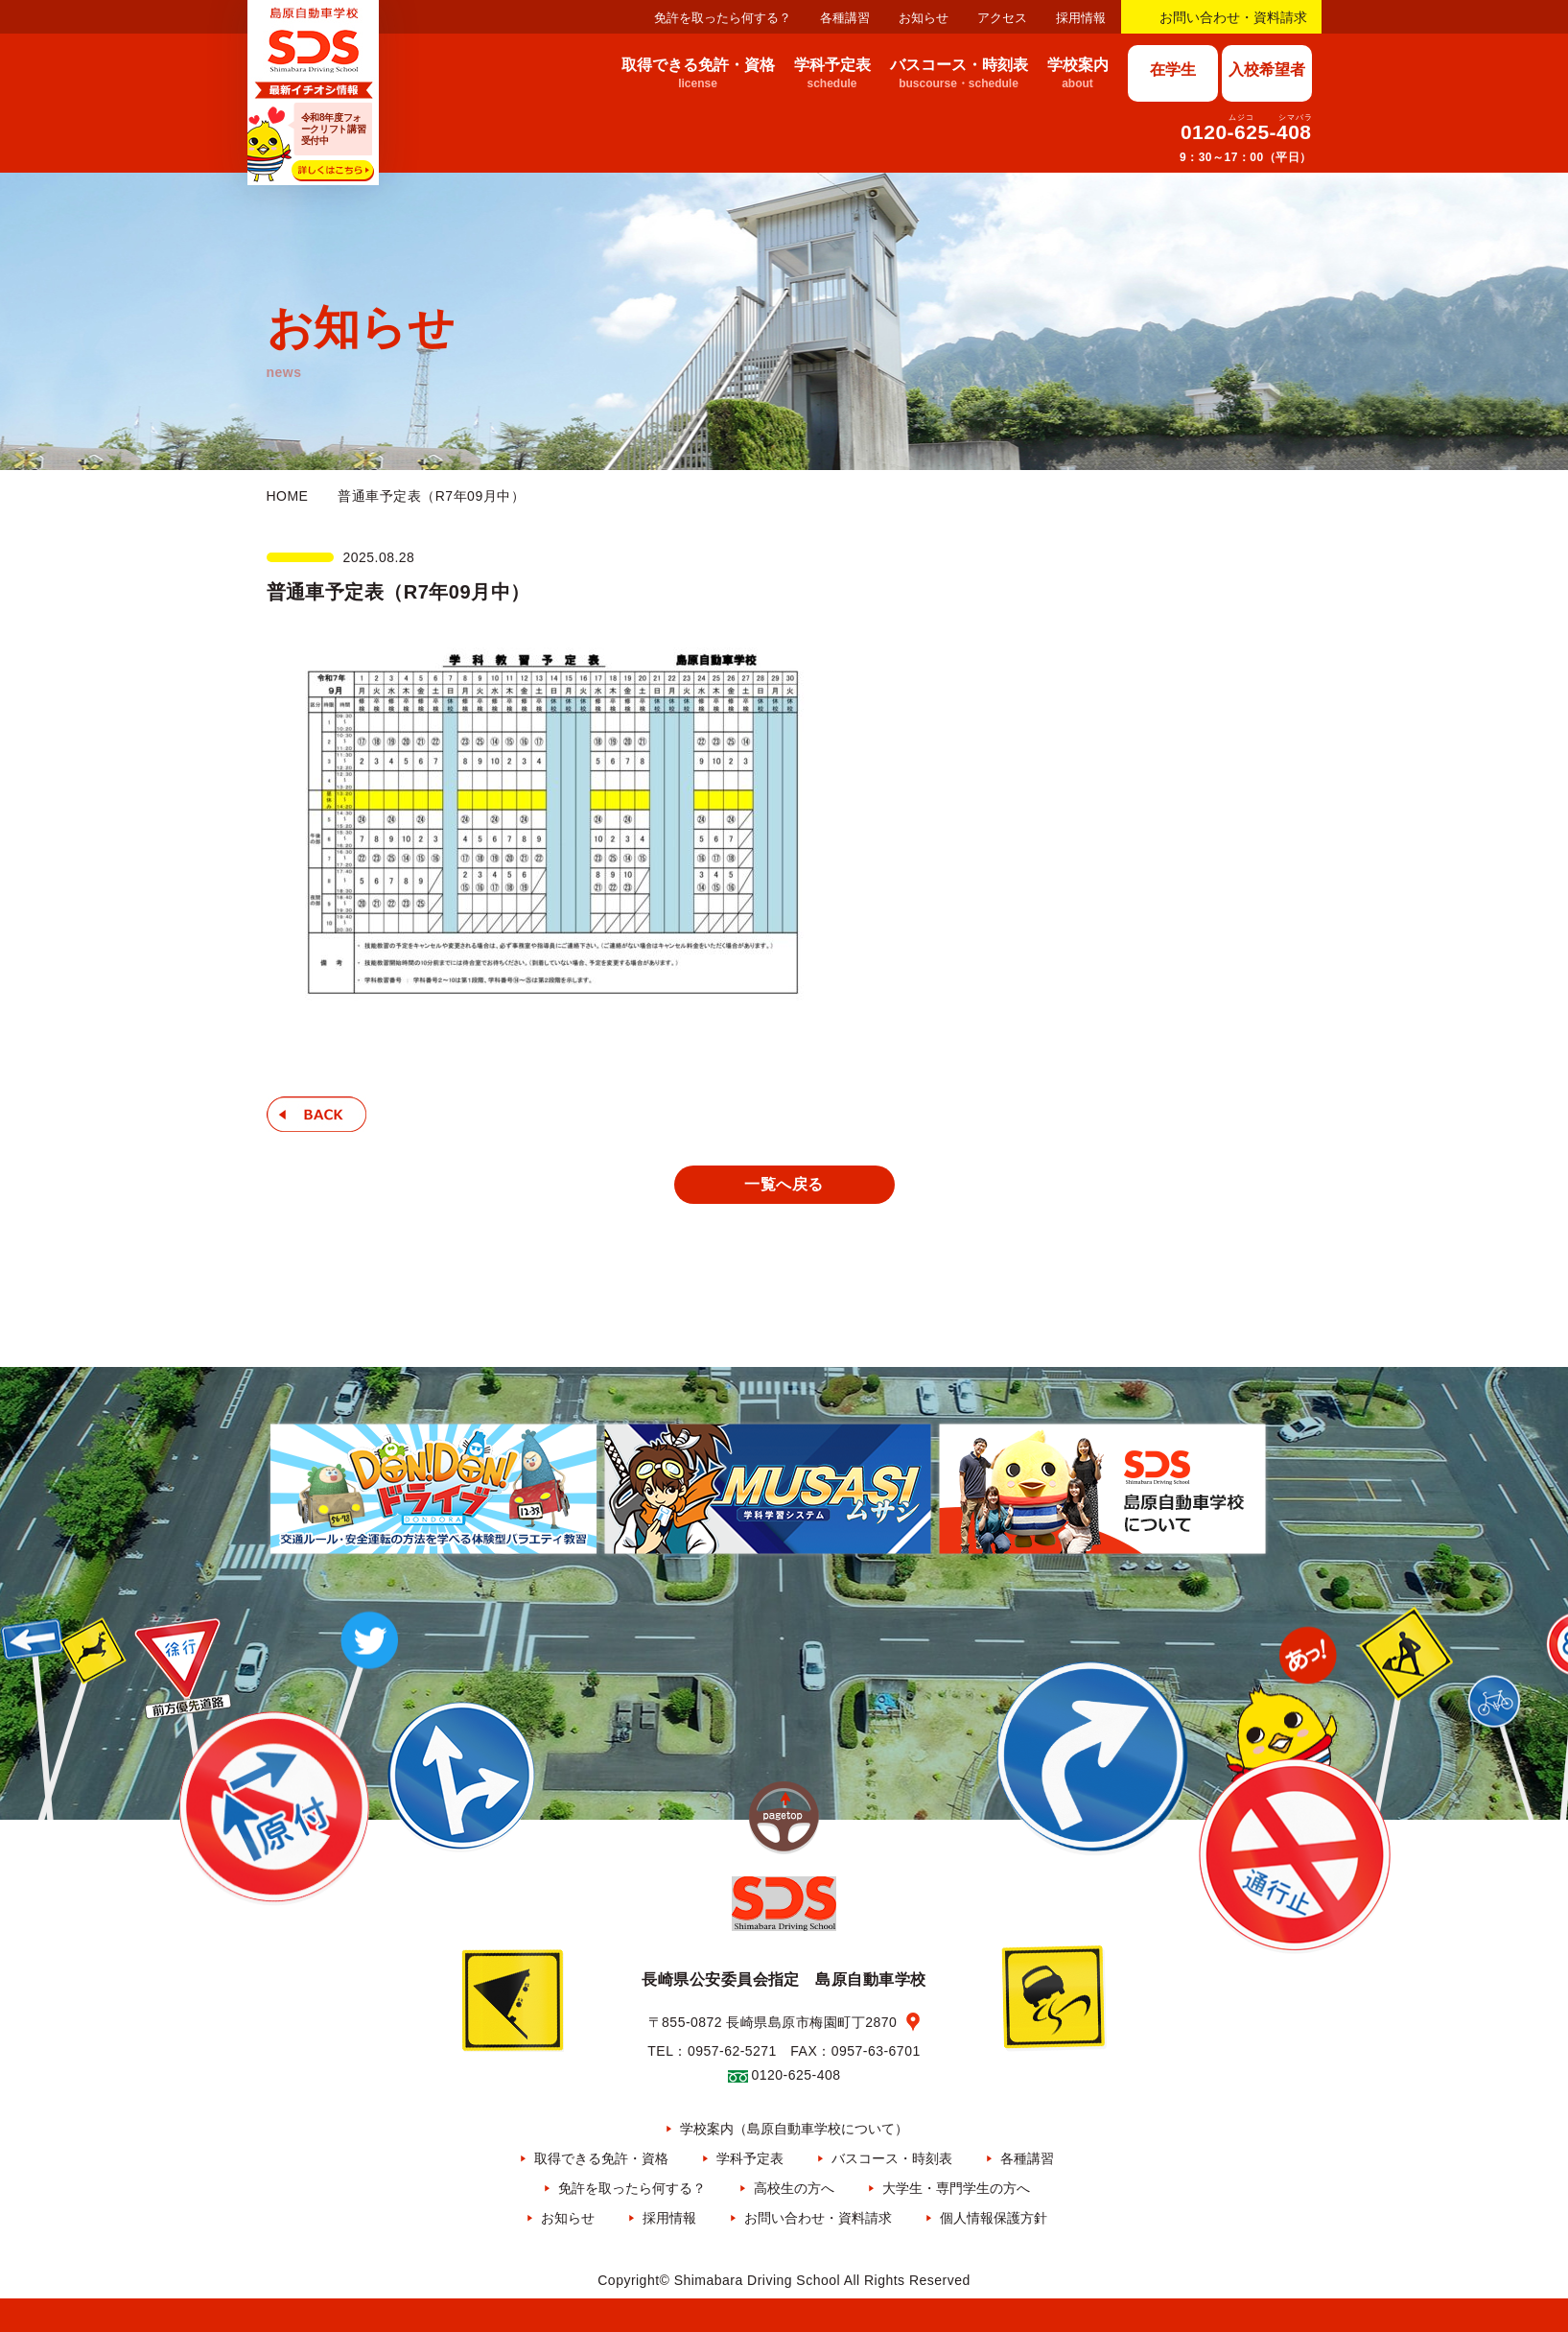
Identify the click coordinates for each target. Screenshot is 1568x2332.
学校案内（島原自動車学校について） (794, 2128)
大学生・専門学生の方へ (956, 2188)
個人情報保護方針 (993, 2218)
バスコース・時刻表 (891, 2158)
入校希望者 (1267, 69)
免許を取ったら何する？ (722, 18)
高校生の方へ (794, 2188)
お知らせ (923, 18)
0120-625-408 (1246, 132)
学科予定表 (750, 2158)
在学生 (1173, 69)
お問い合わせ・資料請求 (1233, 17)
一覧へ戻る (783, 1184)
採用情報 (1081, 18)
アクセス (1002, 18)
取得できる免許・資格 (601, 2158)
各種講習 (845, 18)
